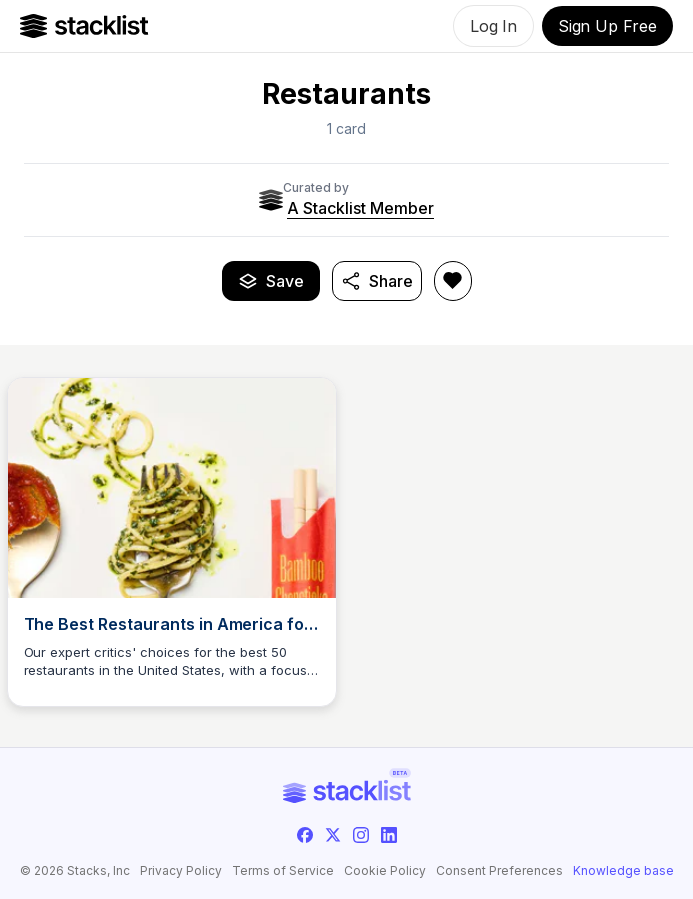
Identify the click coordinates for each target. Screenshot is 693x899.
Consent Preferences (499, 871)
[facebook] (305, 835)
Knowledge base (623, 871)
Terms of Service (283, 871)
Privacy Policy (181, 871)
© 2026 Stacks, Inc (75, 870)
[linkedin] (389, 835)
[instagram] (361, 835)
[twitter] (333, 835)
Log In (493, 26)
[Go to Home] (84, 26)
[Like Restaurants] (453, 281)
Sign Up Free (607, 26)
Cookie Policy (385, 871)
